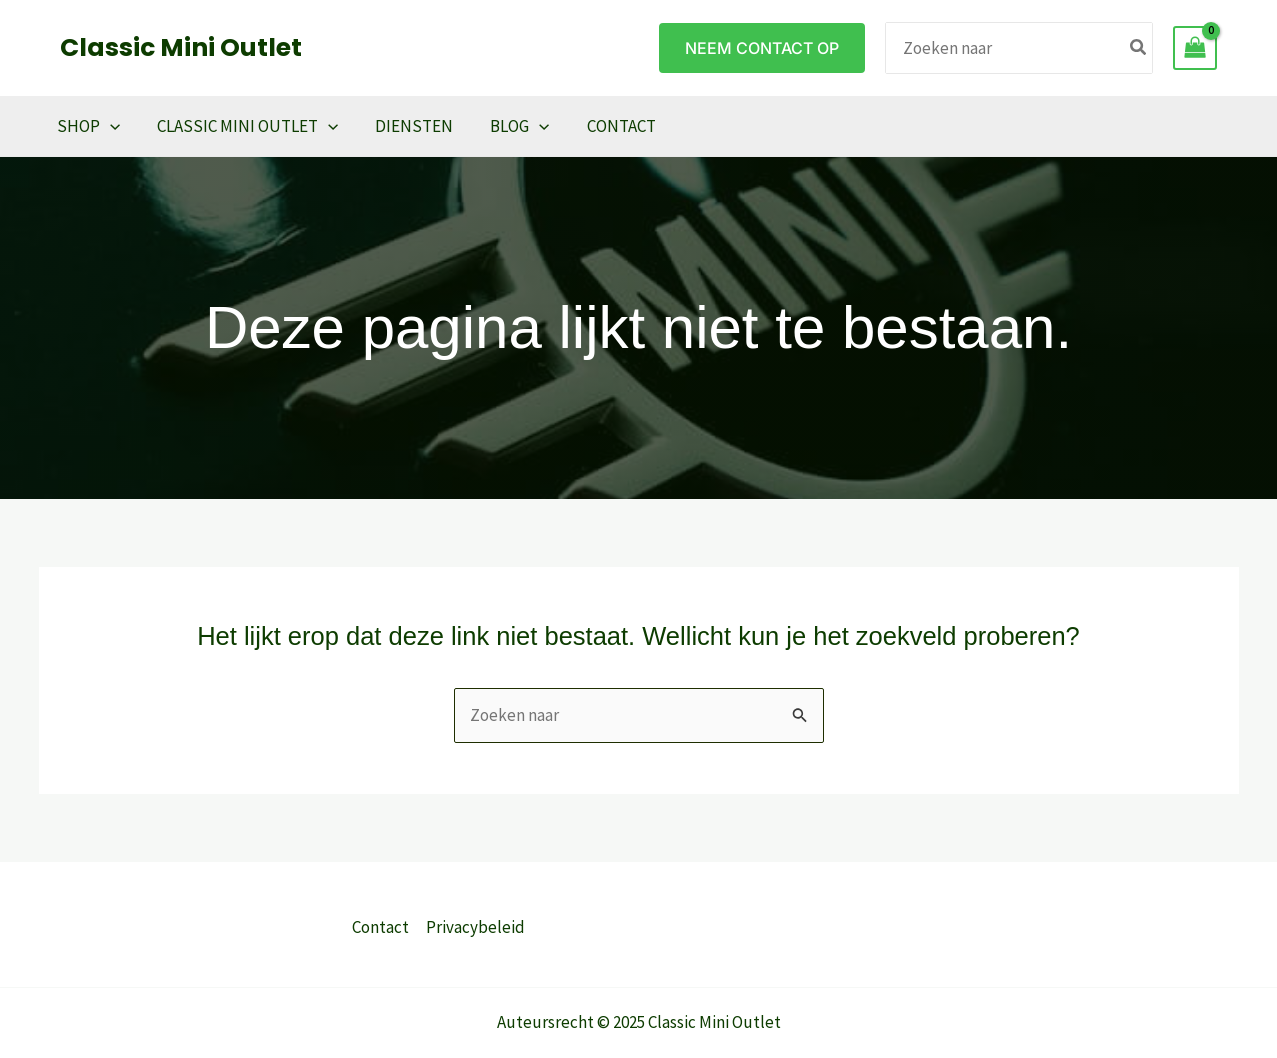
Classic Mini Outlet (181, 47)
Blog (509, 126)
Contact (607, 126)
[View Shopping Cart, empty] (1195, 48)
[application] (109, 126)
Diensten (407, 126)
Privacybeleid (475, 927)
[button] (762, 48)
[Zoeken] (1139, 47)
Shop (87, 126)
